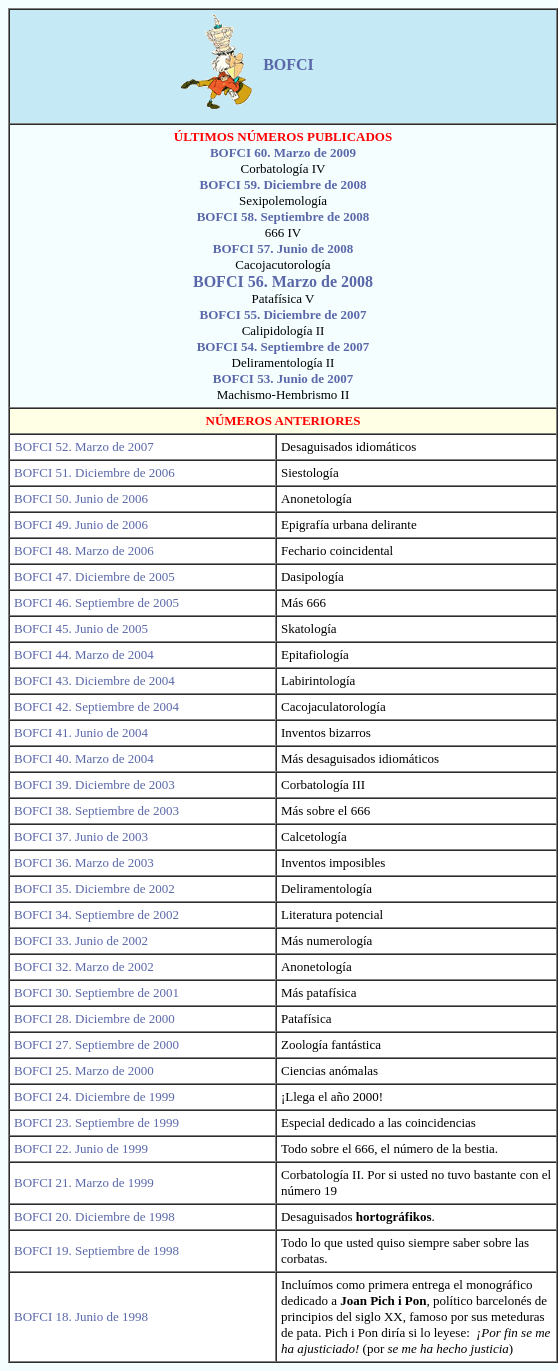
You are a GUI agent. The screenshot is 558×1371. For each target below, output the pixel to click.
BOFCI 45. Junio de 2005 (81, 628)
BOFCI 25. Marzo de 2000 (84, 1070)
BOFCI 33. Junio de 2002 (81, 940)
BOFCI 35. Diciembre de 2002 (94, 888)
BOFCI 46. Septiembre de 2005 (96, 602)
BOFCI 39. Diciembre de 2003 (94, 784)
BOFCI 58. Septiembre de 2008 (283, 216)
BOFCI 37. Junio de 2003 (81, 836)
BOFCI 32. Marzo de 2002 (84, 966)
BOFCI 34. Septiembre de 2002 (96, 914)
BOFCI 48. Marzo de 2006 (84, 550)
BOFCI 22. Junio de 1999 (81, 1148)
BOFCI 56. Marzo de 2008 (283, 281)
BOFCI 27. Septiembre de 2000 (96, 1044)
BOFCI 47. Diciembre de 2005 (94, 576)
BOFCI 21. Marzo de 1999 (84, 1182)
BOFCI (290, 64)
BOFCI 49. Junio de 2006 (81, 524)
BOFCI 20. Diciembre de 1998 (94, 1216)
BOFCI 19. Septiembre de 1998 (96, 1250)
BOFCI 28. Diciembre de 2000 (94, 1018)
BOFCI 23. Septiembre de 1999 (96, 1122)
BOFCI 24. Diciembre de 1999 (94, 1096)
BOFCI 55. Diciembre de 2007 (283, 314)
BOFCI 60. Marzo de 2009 (283, 152)
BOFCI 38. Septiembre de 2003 (96, 810)
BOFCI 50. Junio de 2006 (81, 498)
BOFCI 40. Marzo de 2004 (84, 758)
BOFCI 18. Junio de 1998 (81, 1316)
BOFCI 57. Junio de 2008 (283, 248)
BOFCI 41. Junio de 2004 (81, 732)
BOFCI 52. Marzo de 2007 (84, 446)
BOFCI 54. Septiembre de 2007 (283, 346)
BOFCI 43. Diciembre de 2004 (94, 680)
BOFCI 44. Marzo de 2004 (84, 654)
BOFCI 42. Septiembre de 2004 (96, 706)
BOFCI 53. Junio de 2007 (283, 378)
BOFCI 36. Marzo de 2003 (84, 862)
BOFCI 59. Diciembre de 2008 (283, 184)
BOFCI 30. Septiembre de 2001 (96, 992)
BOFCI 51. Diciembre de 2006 (94, 472)
